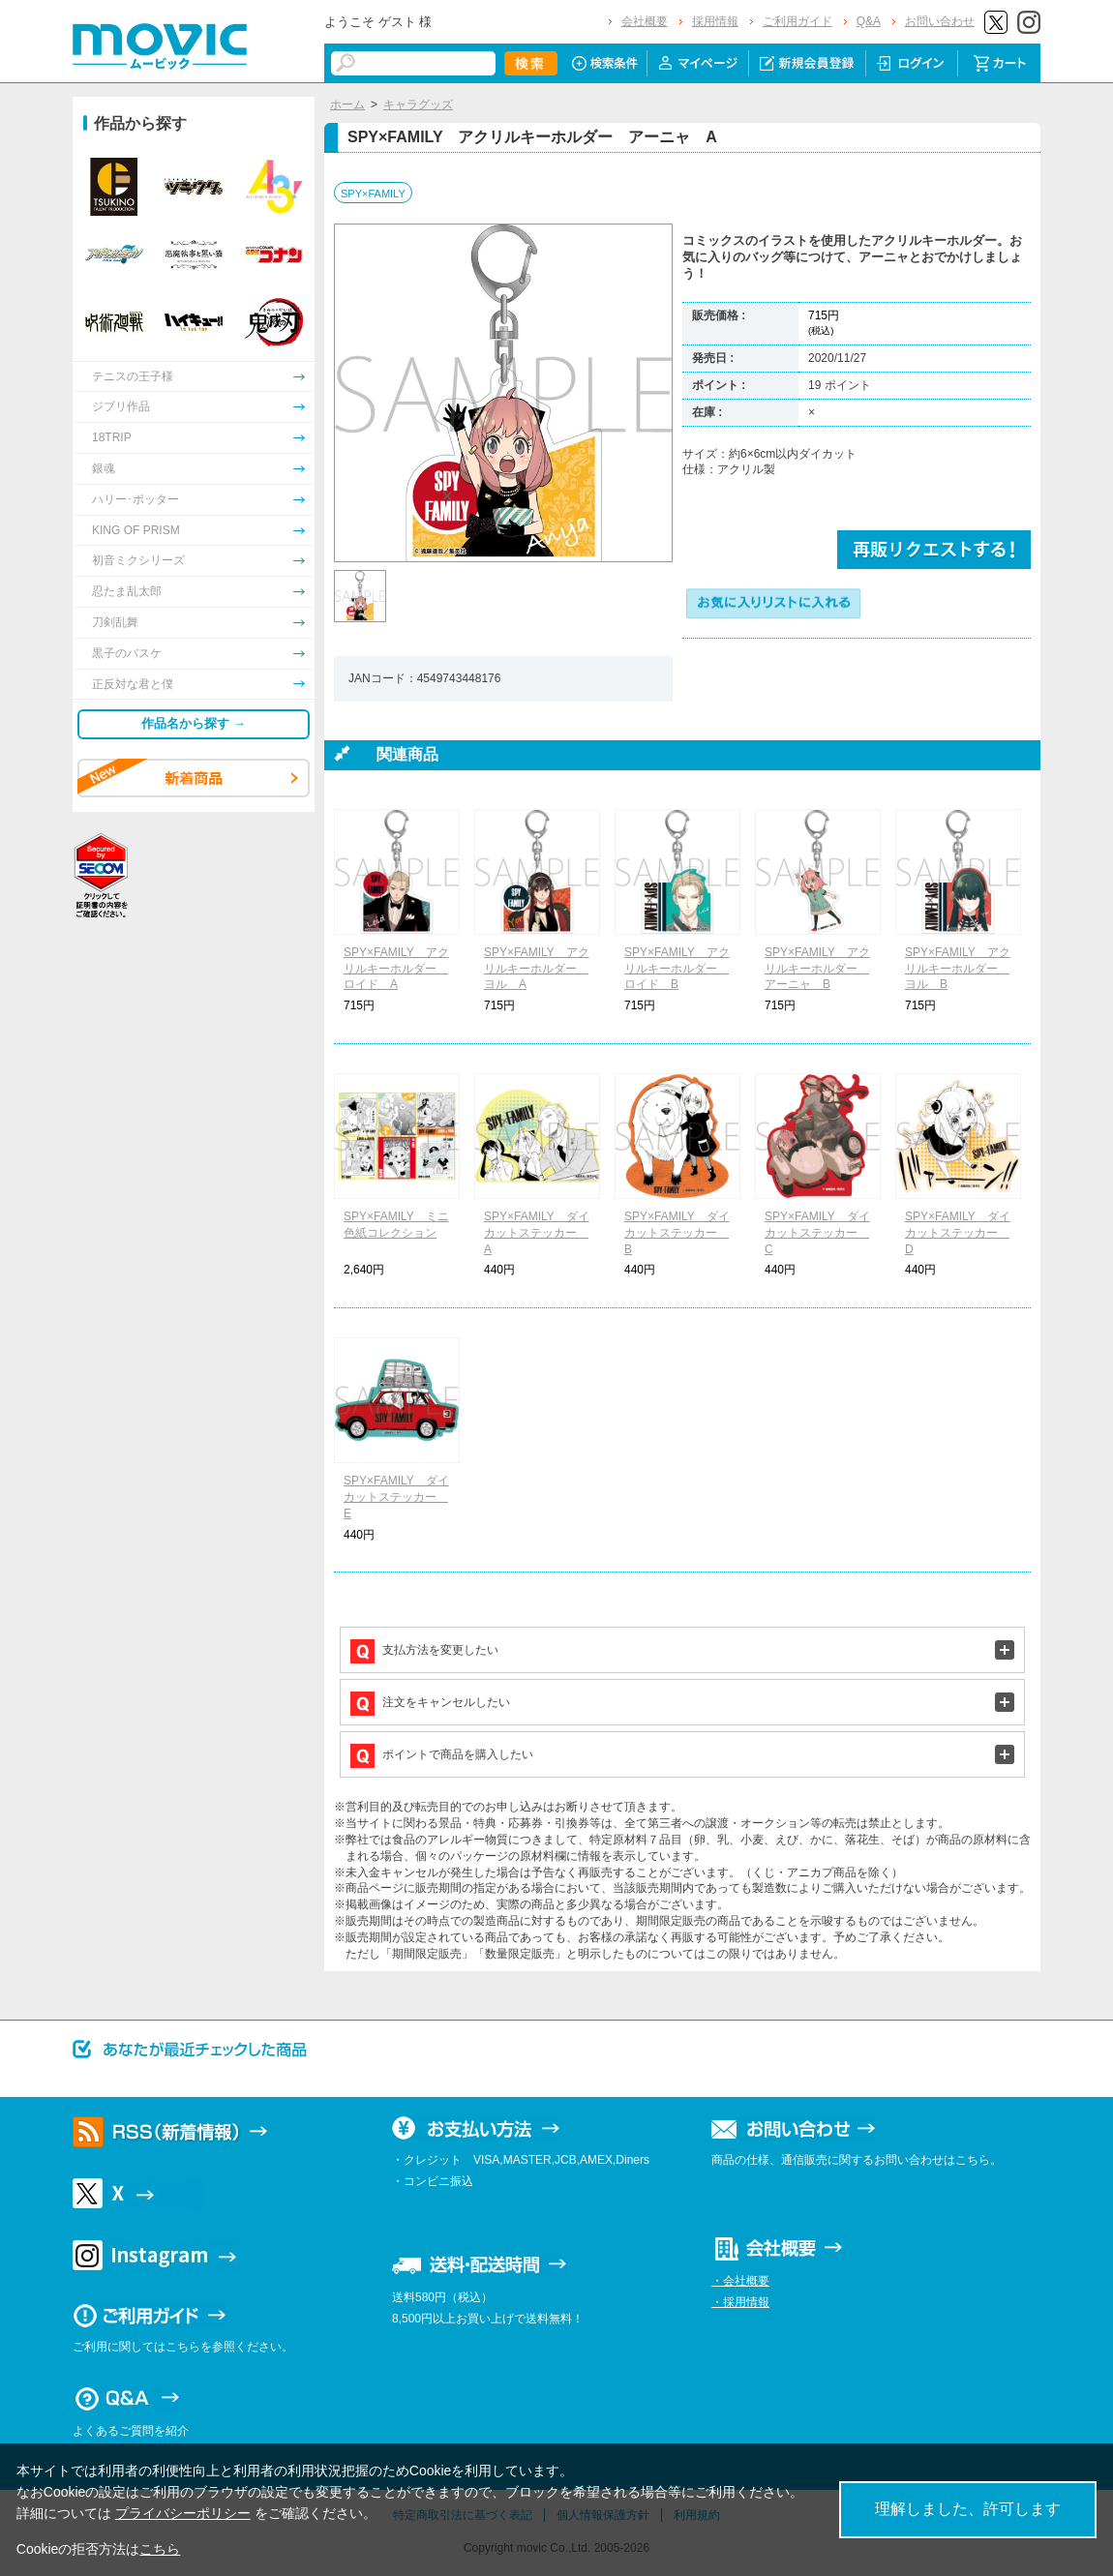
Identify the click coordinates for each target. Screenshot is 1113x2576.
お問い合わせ (940, 21)
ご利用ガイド (797, 21)
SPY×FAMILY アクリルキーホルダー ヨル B (957, 968)
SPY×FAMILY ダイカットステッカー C (817, 1233)
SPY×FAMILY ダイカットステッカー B (677, 1233)
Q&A (869, 21)
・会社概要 (740, 2281)
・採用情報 (740, 2302)
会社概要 (644, 21)
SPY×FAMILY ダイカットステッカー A (536, 1233)
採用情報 (715, 21)
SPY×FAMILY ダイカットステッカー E (396, 1497)
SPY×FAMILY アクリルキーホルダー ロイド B (677, 968)
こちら (159, 2549)
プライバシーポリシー (183, 2513)
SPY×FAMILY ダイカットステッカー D (957, 1233)
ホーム (347, 104)
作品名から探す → (193, 723)
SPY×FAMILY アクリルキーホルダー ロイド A (396, 968)
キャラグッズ (418, 104)
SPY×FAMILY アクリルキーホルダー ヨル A (536, 968)
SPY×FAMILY (373, 193)
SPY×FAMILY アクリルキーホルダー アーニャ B (817, 968)
